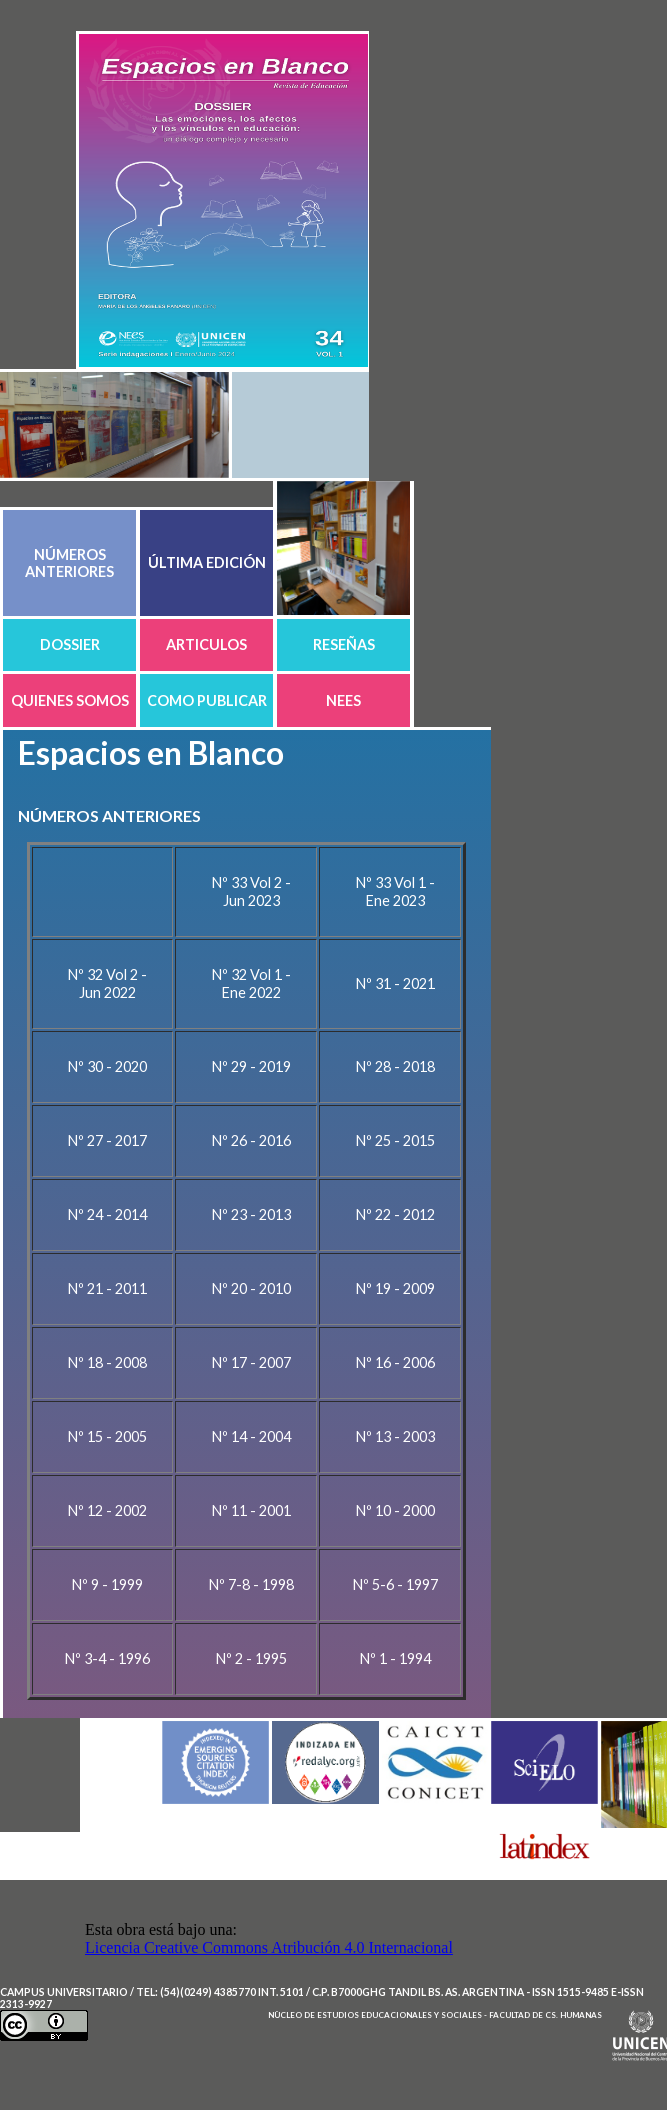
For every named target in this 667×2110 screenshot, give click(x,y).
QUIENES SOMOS (70, 700)
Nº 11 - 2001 (251, 1510)
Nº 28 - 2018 (395, 1066)
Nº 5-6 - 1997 (395, 1584)
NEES (343, 700)
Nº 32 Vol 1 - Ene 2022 (251, 983)
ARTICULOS (206, 644)
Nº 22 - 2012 (395, 1214)
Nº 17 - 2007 (251, 1362)
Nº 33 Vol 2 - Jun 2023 (251, 891)
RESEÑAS (344, 644)
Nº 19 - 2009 (395, 1288)
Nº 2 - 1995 (251, 1658)
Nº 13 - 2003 (395, 1436)
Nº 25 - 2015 (395, 1140)
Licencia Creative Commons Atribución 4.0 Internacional (269, 1947)
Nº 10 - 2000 (395, 1510)
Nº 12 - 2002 (107, 1510)
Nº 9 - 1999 (107, 1584)
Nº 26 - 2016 (251, 1140)
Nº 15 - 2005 (107, 1436)
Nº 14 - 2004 (251, 1436)
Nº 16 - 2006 (395, 1362)
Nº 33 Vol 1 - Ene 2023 (395, 891)
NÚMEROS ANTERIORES (69, 563)
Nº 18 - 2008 (107, 1362)
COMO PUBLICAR (207, 700)
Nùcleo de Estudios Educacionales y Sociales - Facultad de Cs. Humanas (435, 2015)
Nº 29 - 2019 (251, 1066)
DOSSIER (70, 644)
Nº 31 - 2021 (395, 983)
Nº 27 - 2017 (107, 1140)
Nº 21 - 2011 (107, 1288)
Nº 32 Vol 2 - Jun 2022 (107, 983)
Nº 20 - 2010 (251, 1288)
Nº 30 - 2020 (107, 1066)
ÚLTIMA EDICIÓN (207, 562)
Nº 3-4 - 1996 (107, 1658)
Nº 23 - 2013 (251, 1214)
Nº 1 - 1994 (395, 1658)
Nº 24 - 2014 (107, 1214)
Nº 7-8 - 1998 (251, 1584)
